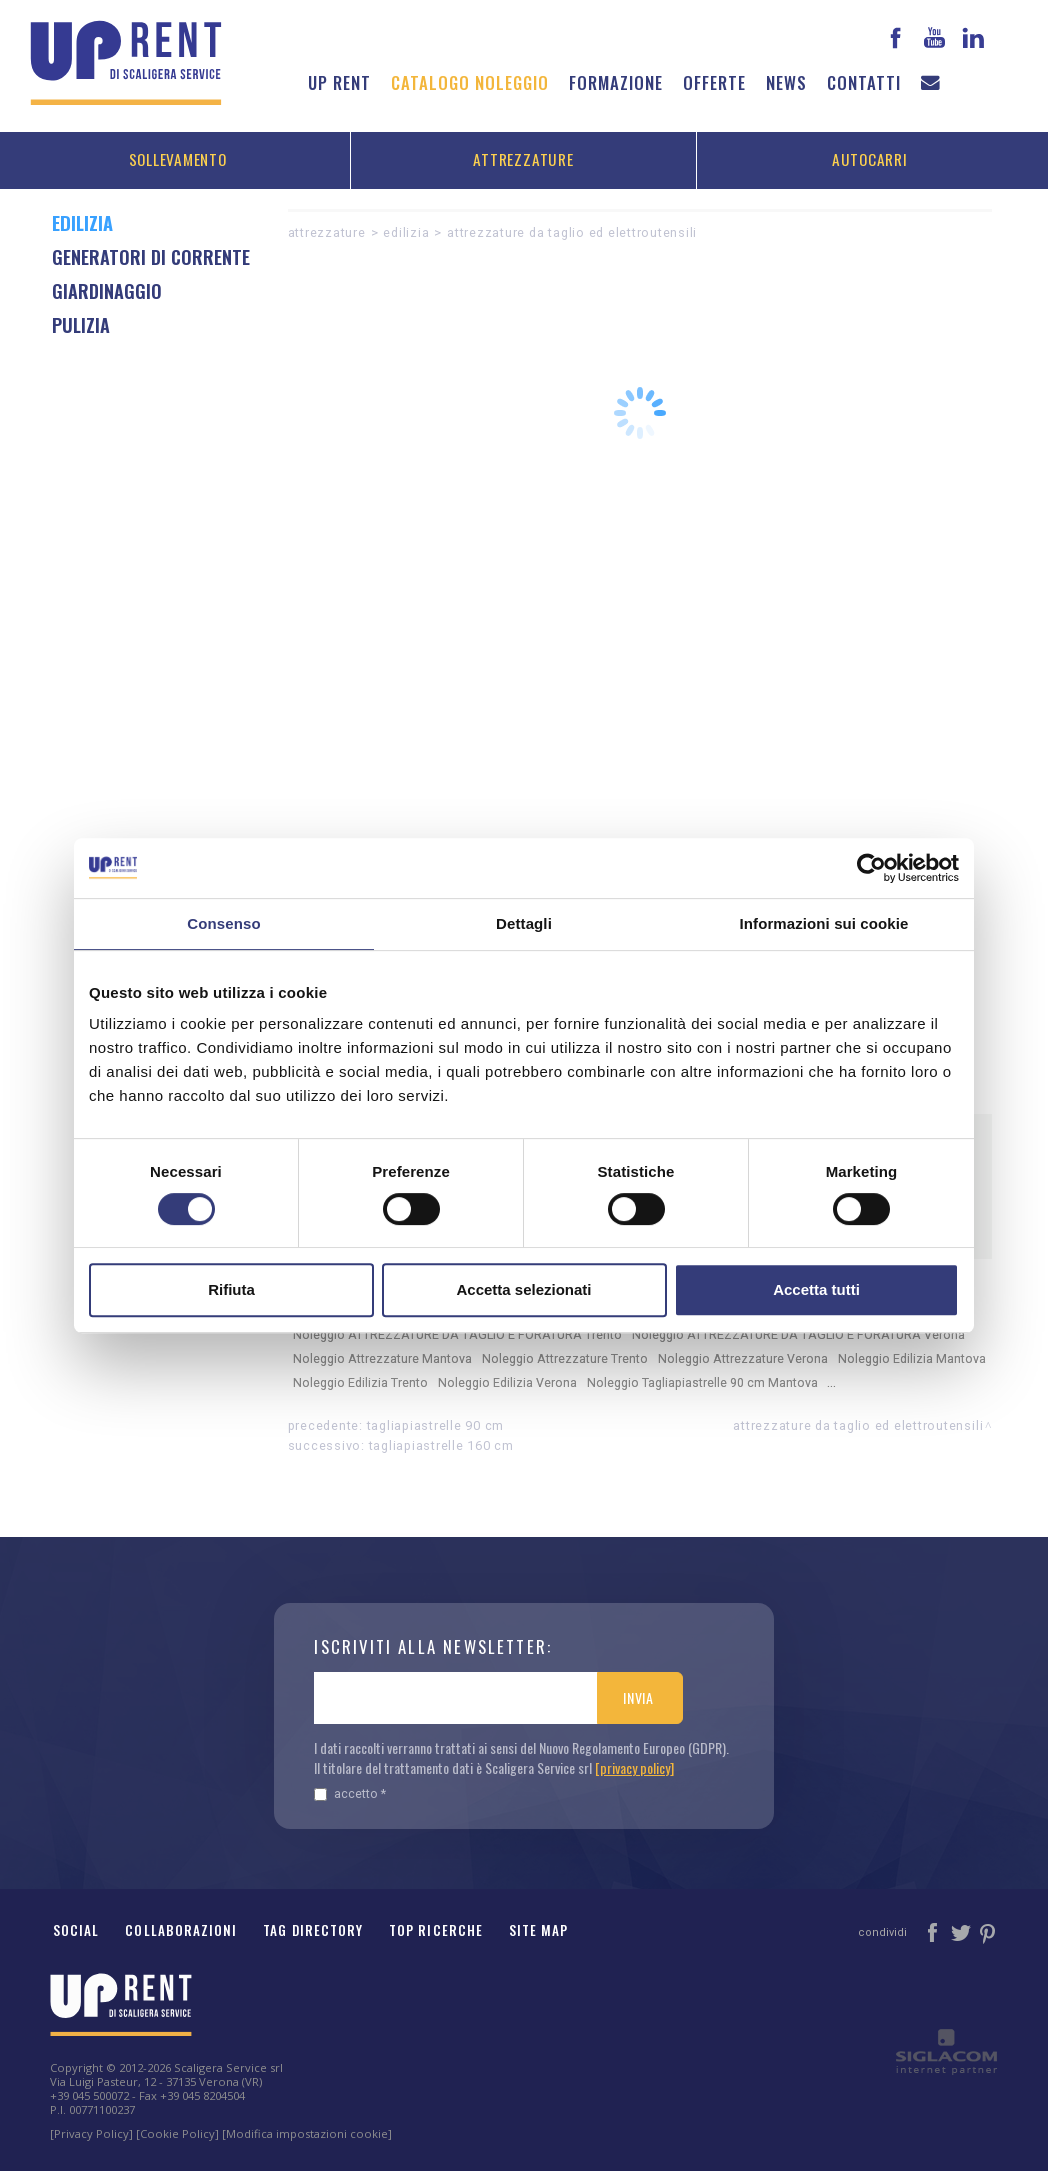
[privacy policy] (634, 1767)
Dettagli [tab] (524, 923)
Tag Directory (313, 1930)
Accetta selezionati (523, 1289)
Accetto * (350, 1793)
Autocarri (870, 159)
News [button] (786, 82)
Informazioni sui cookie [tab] (824, 923)
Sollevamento (178, 159)
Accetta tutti (816, 1289)
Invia (638, 1697)
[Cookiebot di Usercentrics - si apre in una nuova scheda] (871, 868)
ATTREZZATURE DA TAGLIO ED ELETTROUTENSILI (572, 232)
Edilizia (406, 232)
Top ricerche (436, 1930)
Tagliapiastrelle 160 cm (441, 1445)
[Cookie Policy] (177, 2133)
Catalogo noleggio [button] (470, 82)
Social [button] (76, 1930)
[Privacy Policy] (91, 2133)
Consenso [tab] (223, 923)
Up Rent (339, 82)
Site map (539, 1930)
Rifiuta (231, 1289)
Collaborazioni (181, 1930)
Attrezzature (523, 159)
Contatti (864, 82)
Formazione (616, 82)
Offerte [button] (714, 82)
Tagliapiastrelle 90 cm (436, 1425)
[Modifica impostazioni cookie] (307, 2133)
